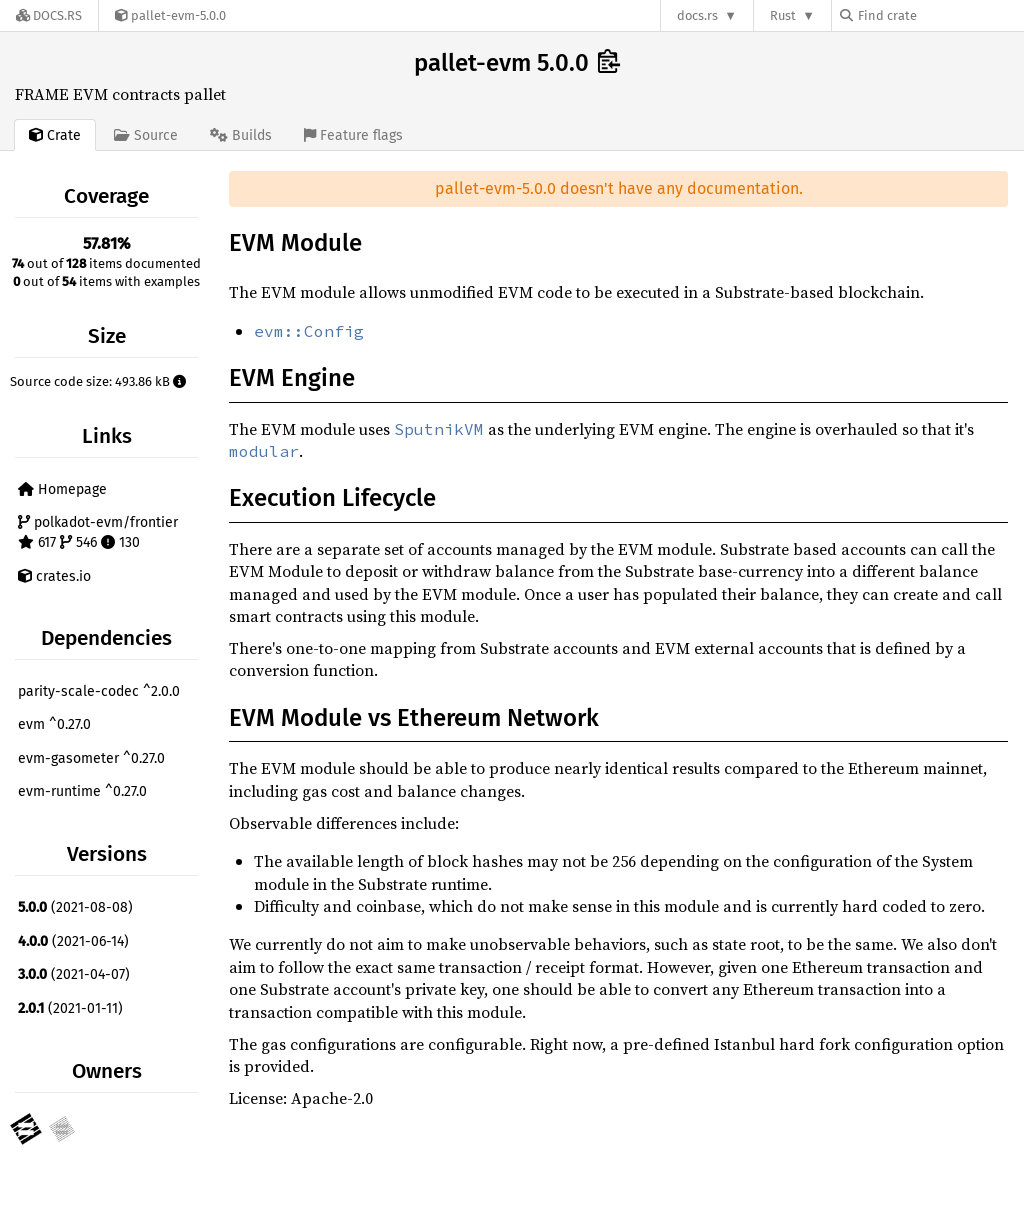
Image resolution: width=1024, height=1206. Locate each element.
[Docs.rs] (49, 15)
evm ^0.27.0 (54, 724)
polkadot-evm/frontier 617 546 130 (98, 532)
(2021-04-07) (74, 974)
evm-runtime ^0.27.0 (82, 791)
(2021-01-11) (70, 1008)
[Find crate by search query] (940, 15)
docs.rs (697, 15)
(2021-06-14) (73, 941)
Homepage (62, 489)
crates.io (54, 576)
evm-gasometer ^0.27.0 (91, 758)
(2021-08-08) (75, 907)
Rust (783, 15)
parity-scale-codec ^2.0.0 (99, 691)
